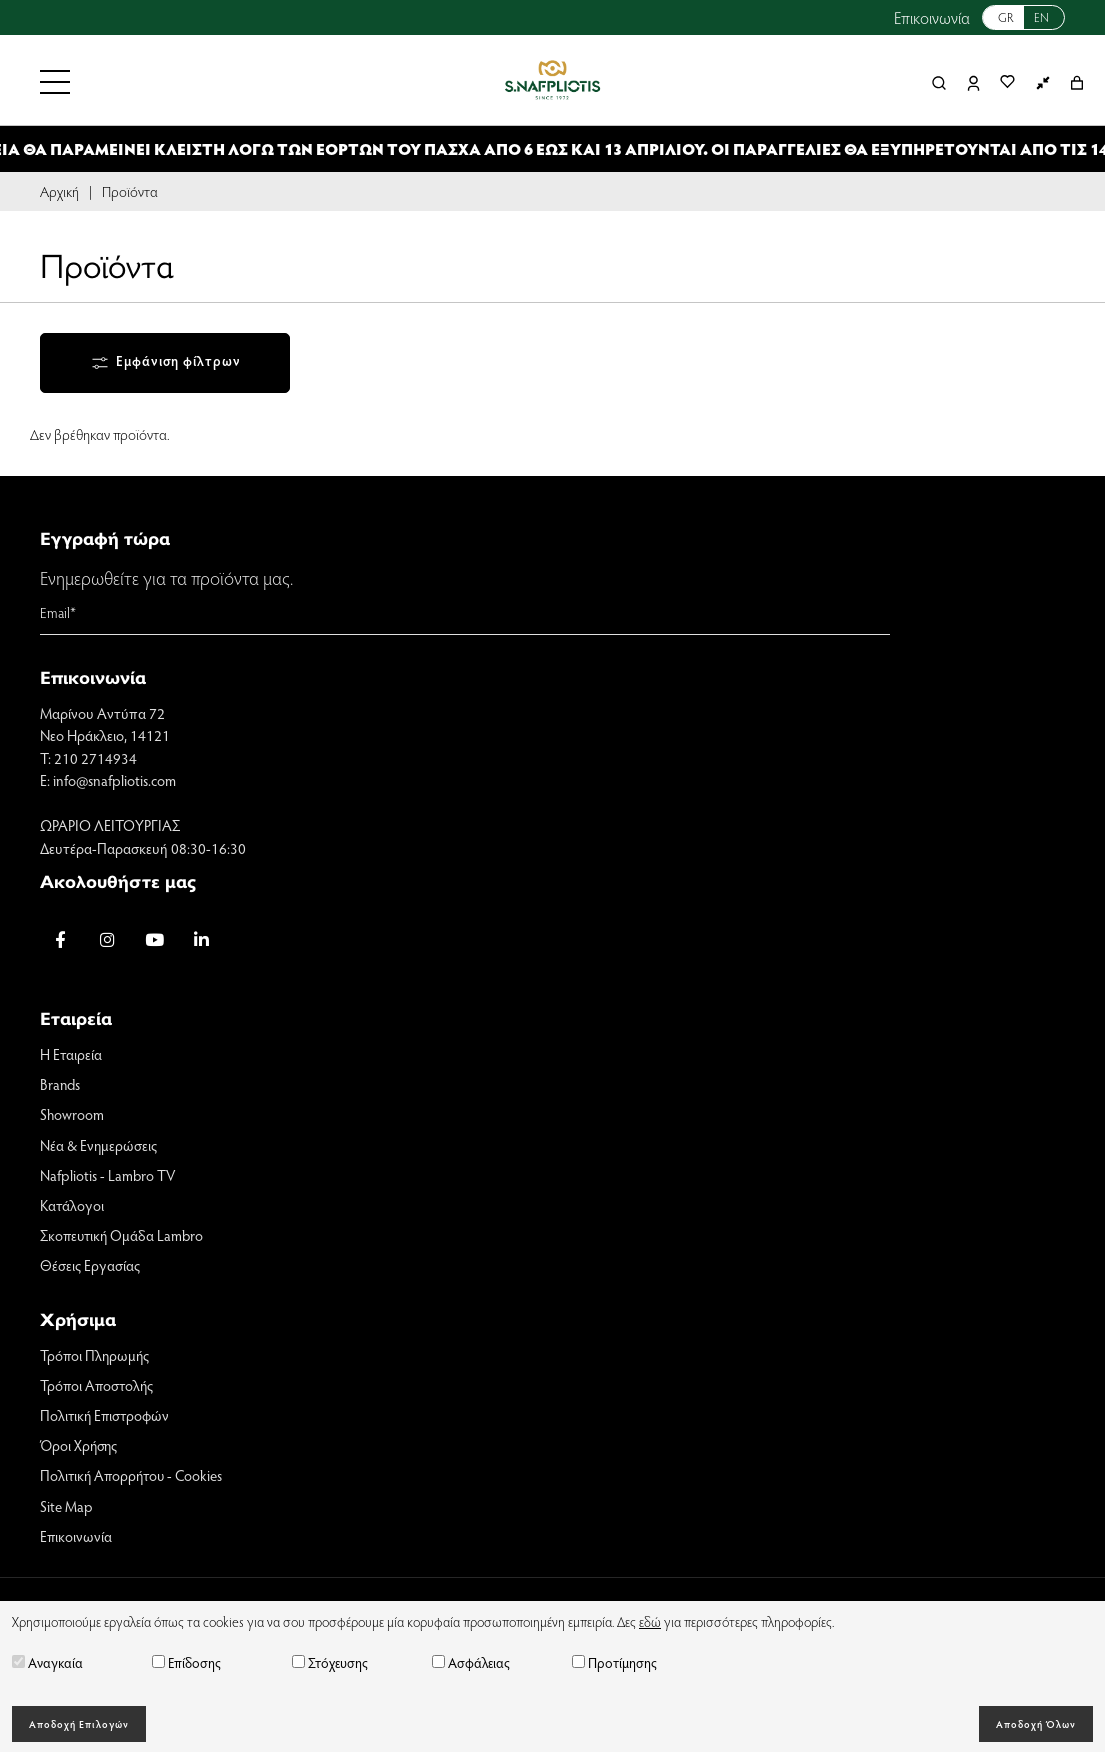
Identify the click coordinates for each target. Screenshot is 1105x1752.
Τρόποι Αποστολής (99, 1389)
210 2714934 (95, 759)
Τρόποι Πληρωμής (96, 1359)
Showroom (72, 1117)
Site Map (66, 1511)
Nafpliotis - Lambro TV (108, 1178)
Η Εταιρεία (71, 1056)
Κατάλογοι (73, 1208)
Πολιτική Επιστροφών (107, 1420)
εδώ (650, 1621)
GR (1006, 17)
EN (1041, 17)
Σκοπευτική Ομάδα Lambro (124, 1239)
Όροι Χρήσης (80, 1450)
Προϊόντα (130, 191)
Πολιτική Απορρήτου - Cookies (134, 1481)
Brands (61, 1086)
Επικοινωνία (932, 17)
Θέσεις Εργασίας (91, 1269)
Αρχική (59, 191)
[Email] (465, 615)
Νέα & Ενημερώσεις (99, 1147)
